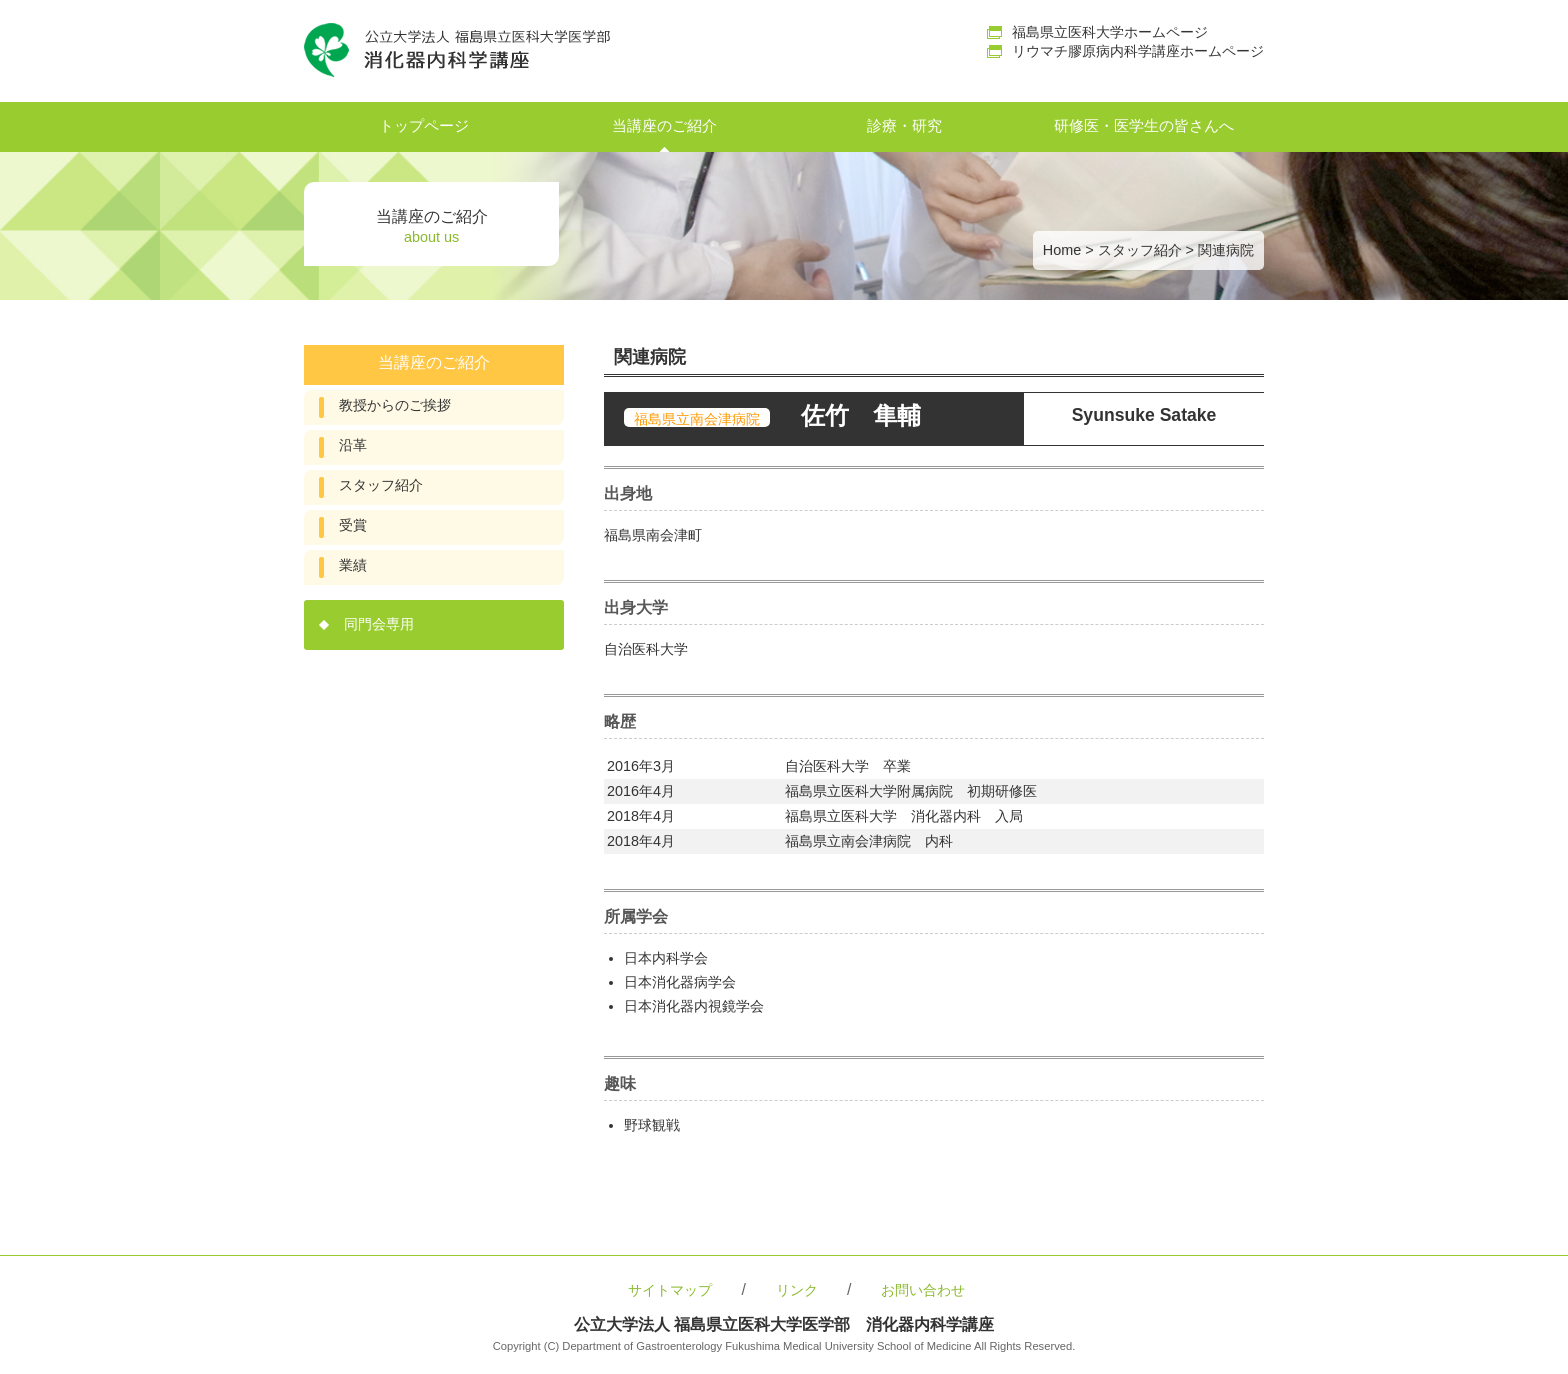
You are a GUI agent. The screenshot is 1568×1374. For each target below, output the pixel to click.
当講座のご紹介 (664, 126)
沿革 (353, 445)
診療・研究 (904, 126)
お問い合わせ (923, 1290)
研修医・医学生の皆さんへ (1144, 126)
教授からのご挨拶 (395, 405)
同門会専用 (379, 624)
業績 (353, 565)
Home (1062, 250)
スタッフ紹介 (1140, 250)
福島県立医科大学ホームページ (1110, 32)
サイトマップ (670, 1290)
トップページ (424, 126)
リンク (797, 1290)
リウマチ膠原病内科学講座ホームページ (1138, 51)
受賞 (353, 525)
